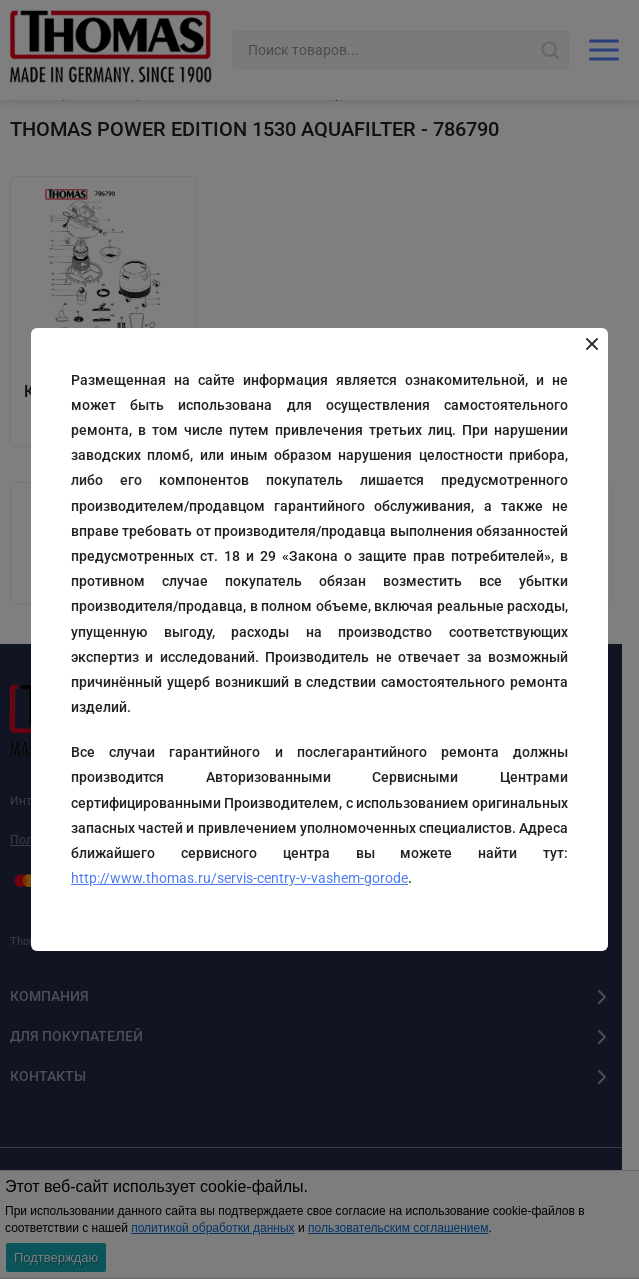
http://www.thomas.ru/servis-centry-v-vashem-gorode (239, 878)
